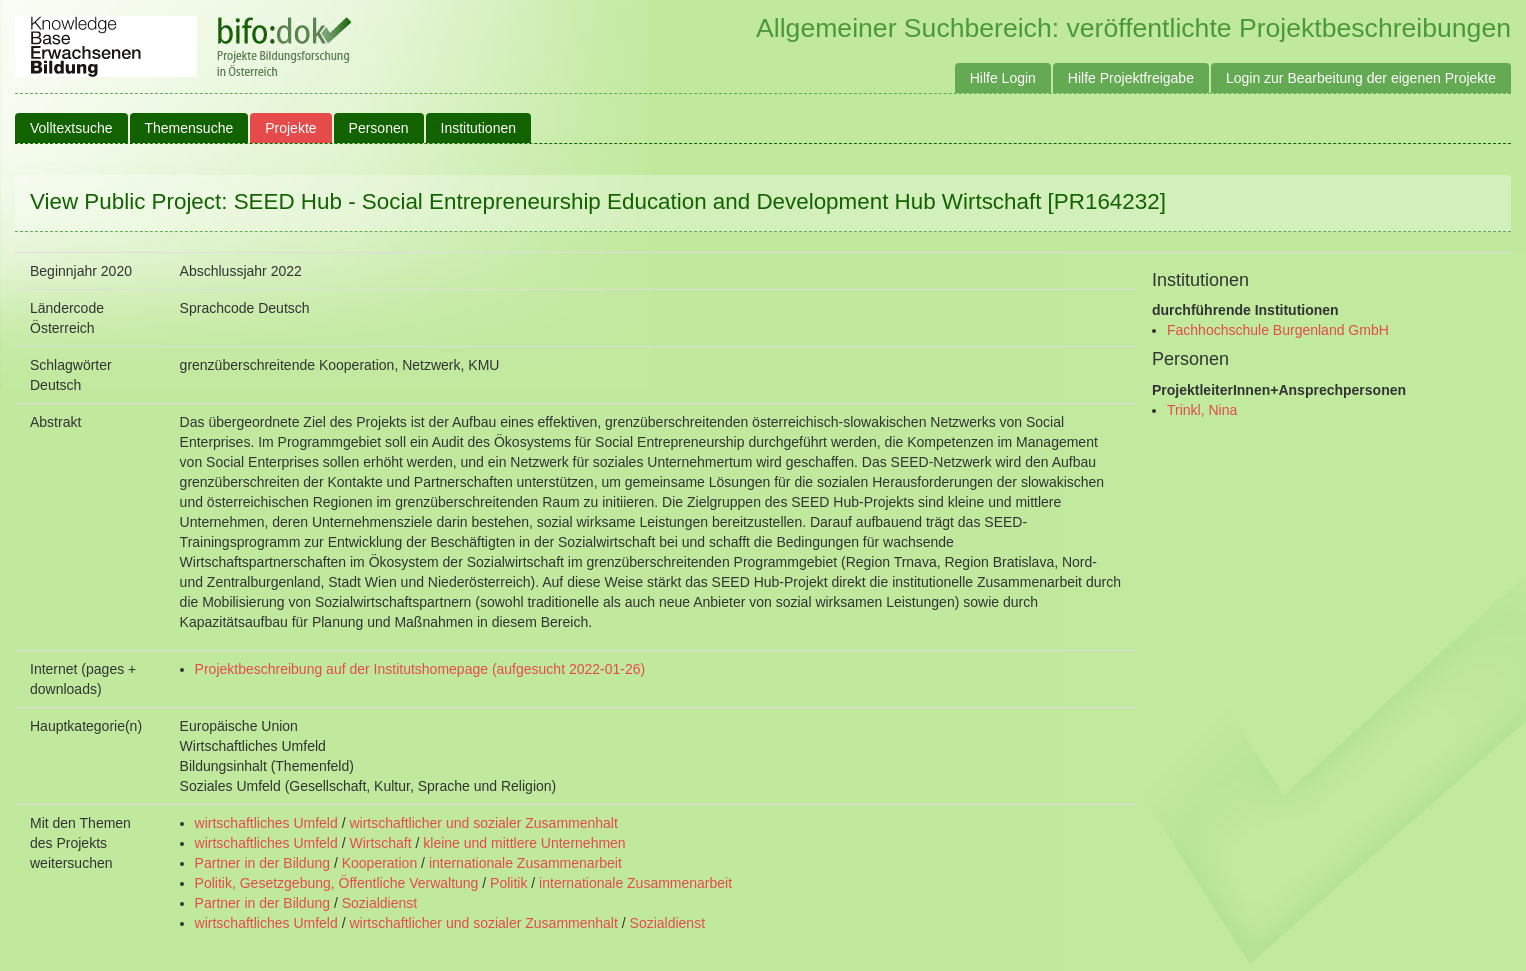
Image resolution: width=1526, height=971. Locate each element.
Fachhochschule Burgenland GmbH (1278, 330)
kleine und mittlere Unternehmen (524, 843)
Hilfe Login (1003, 78)
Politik (508, 883)
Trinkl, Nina (1202, 410)
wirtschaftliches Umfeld (266, 823)
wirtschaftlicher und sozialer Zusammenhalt (483, 823)
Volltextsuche (71, 128)
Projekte (290, 128)
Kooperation (380, 863)
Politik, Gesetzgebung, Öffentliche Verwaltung (337, 883)
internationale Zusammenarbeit (525, 863)
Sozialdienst (380, 903)
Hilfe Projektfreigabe (1131, 78)
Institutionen (479, 128)
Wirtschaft (380, 843)
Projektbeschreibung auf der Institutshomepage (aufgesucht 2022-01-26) (420, 669)
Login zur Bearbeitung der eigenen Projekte (1361, 78)
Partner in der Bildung (262, 863)
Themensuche (189, 128)
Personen (379, 128)
